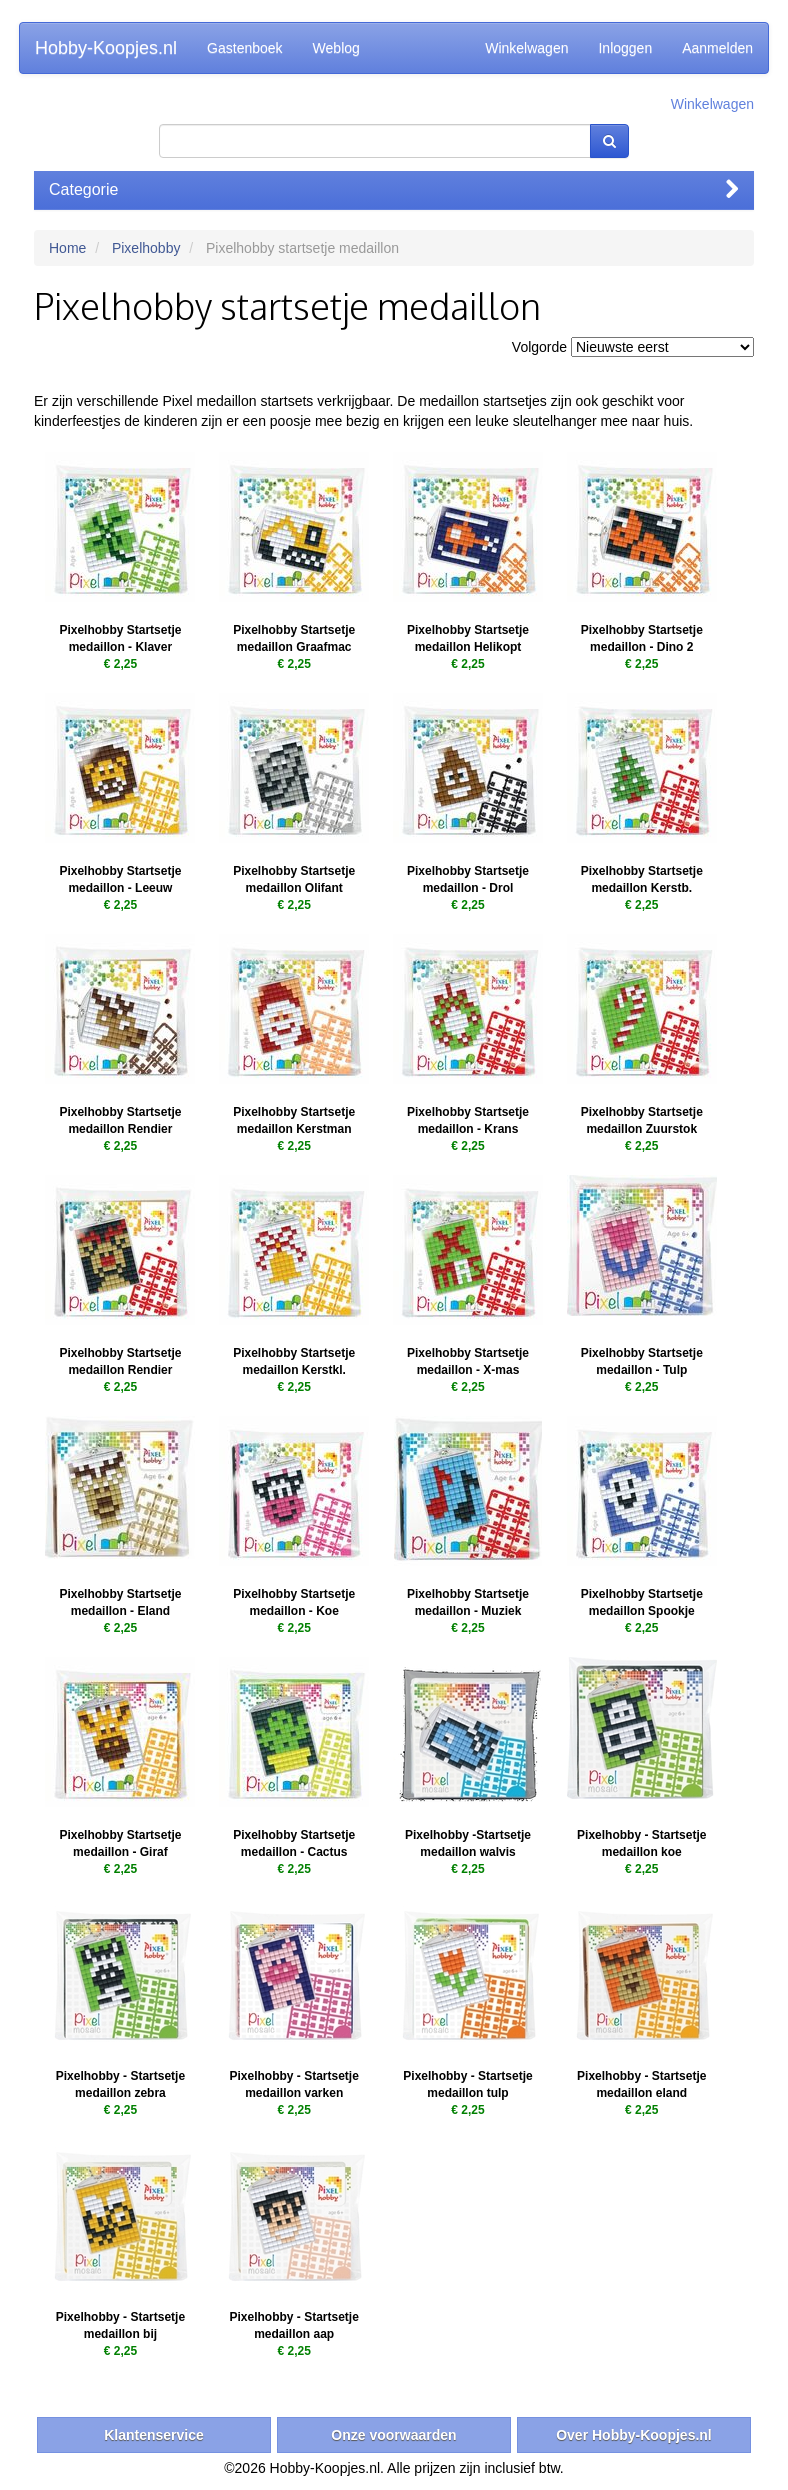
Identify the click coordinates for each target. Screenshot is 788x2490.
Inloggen (625, 48)
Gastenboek (245, 48)
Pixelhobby (146, 248)
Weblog (336, 48)
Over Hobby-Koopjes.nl (634, 2435)
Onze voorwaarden (393, 2435)
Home (67, 248)
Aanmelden (717, 48)
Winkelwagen (526, 48)
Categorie (394, 189)
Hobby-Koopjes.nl (106, 48)
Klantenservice (154, 2435)
